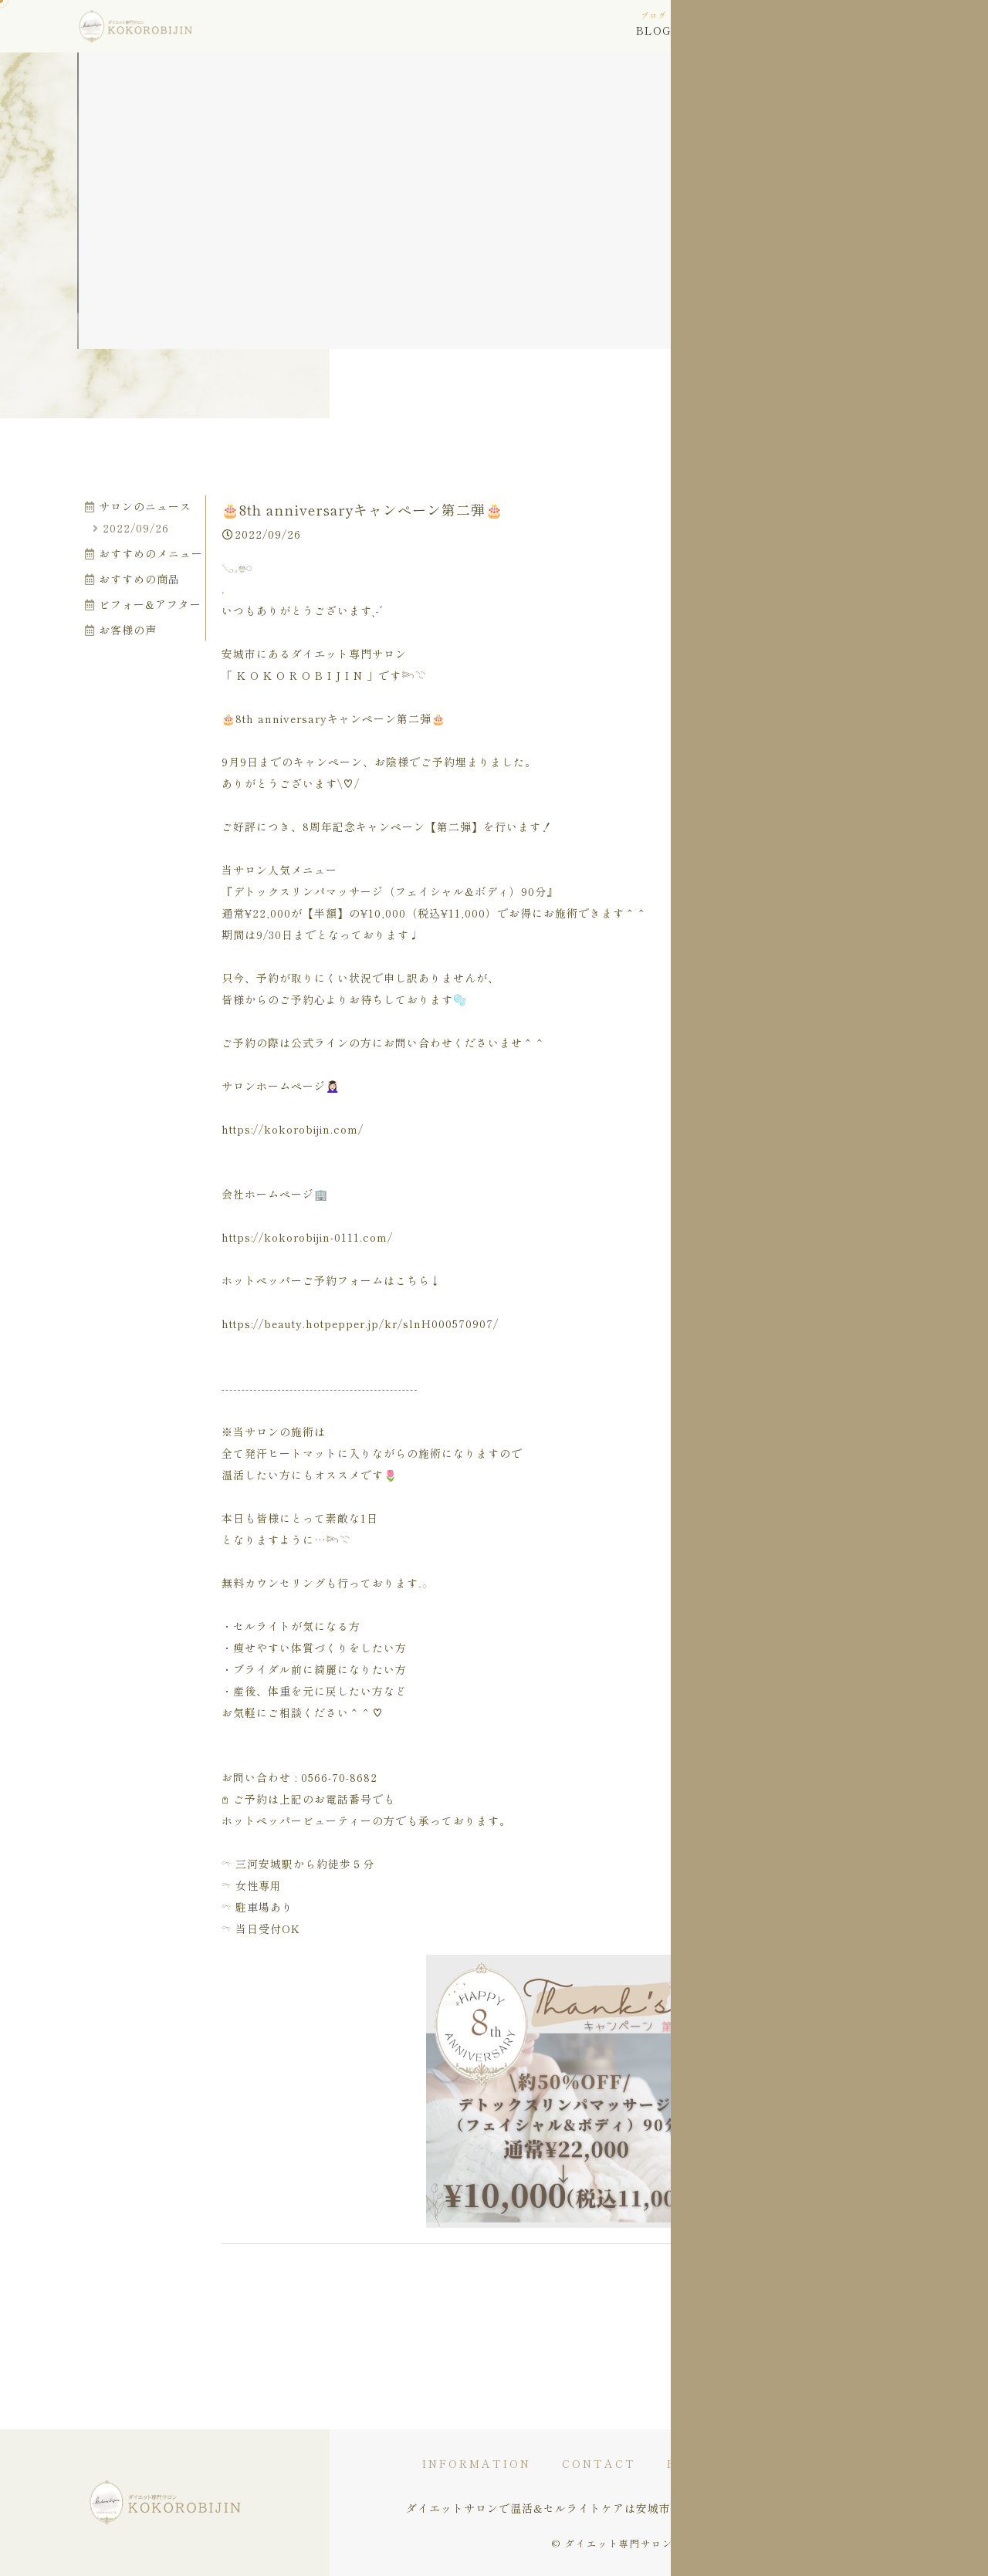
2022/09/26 (131, 528)
